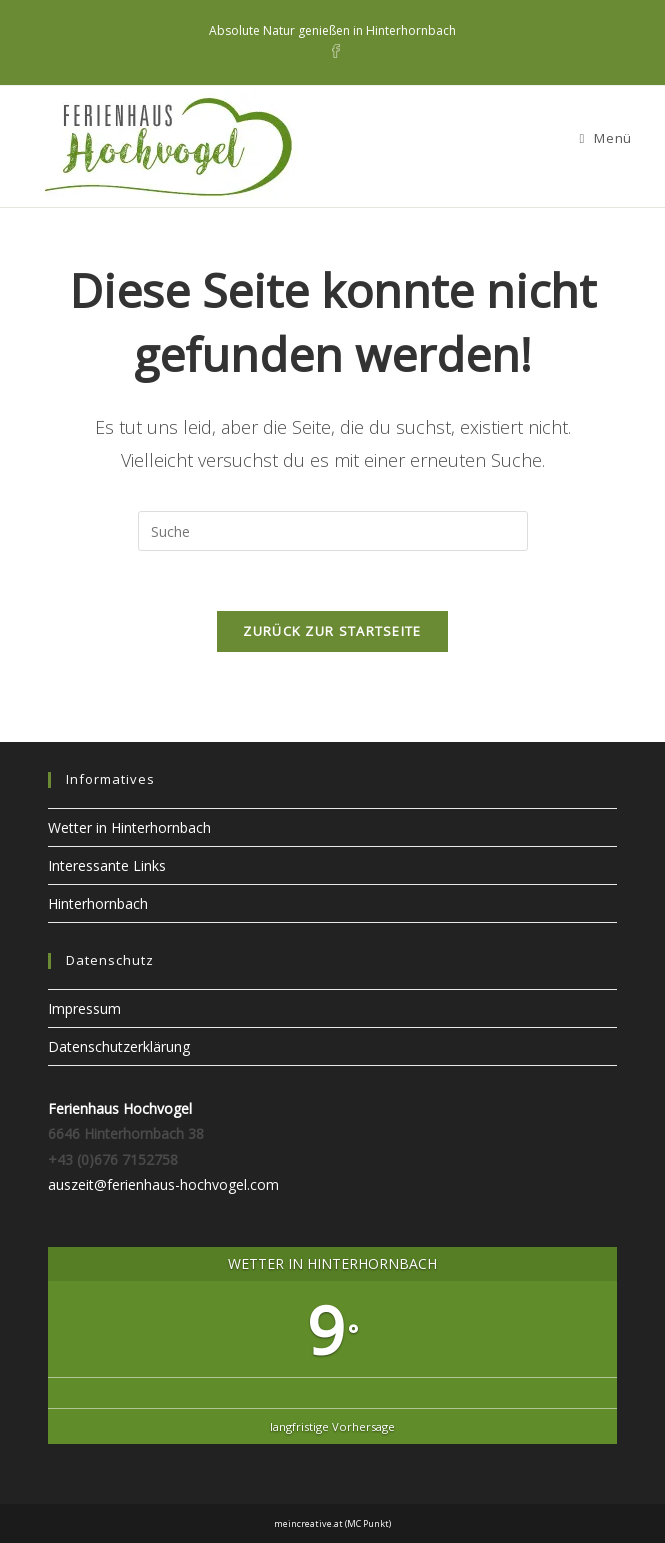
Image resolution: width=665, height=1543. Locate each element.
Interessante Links (107, 865)
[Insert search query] (333, 531)
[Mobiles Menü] (605, 138)
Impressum (84, 1008)
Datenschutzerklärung (119, 1046)
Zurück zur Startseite (332, 631)
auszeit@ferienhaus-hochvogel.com (163, 1184)
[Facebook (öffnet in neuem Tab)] (333, 51)
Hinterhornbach (98, 903)
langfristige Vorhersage (332, 1426)
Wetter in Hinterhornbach (129, 827)
